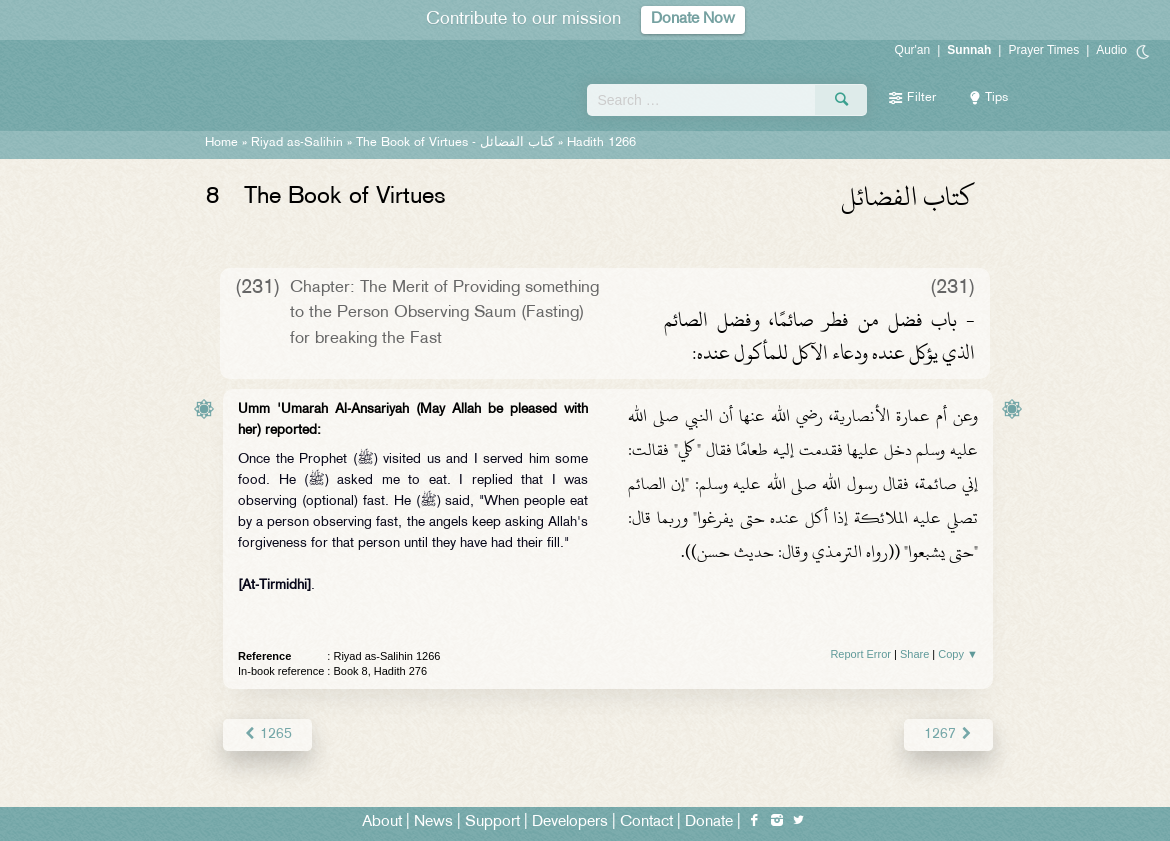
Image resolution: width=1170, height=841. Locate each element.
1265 (267, 734)
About (382, 822)
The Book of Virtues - (455, 143)
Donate (709, 822)
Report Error (860, 654)
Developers (570, 822)
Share (914, 654)
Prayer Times (1043, 50)
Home (221, 143)
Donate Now (693, 19)
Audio (1111, 50)
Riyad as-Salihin (297, 143)
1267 (948, 734)
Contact (646, 822)
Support (492, 822)
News (433, 822)
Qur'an (913, 50)
